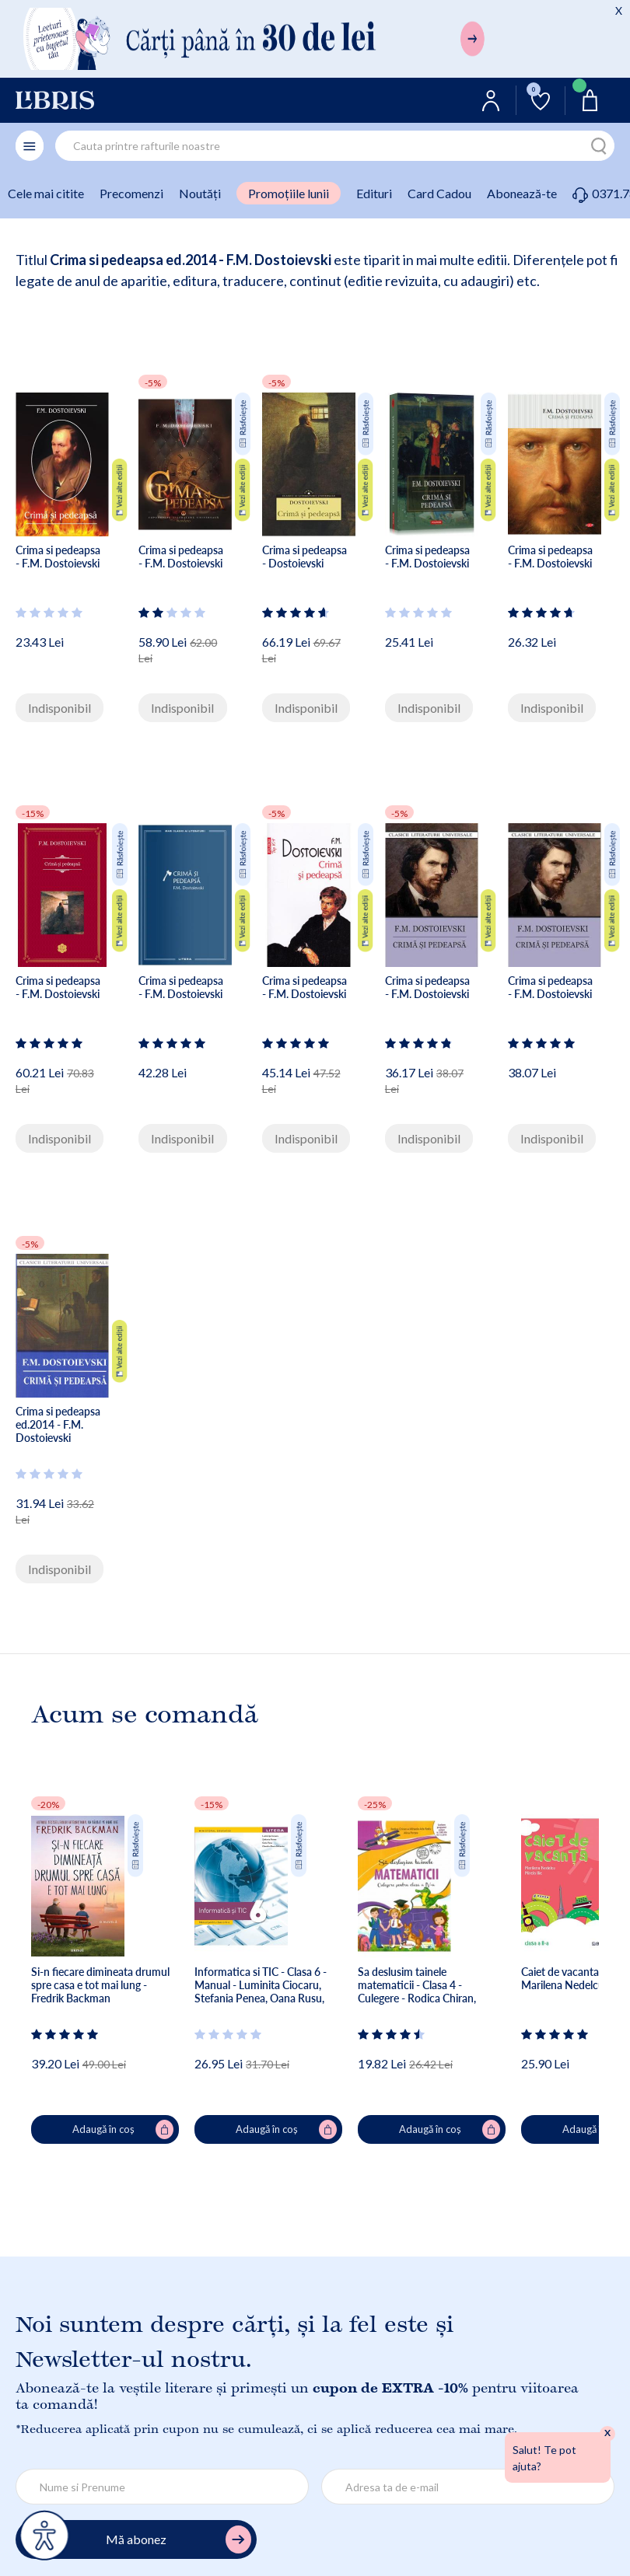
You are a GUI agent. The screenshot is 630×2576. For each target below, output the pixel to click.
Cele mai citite (46, 193)
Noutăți (200, 193)
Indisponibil (59, 707)
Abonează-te (522, 193)
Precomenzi (131, 193)
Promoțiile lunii (288, 193)
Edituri (374, 193)
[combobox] (334, 146)
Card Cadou (439, 193)
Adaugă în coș (123, 2130)
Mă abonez (178, 2539)
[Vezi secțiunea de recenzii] (50, 612)
